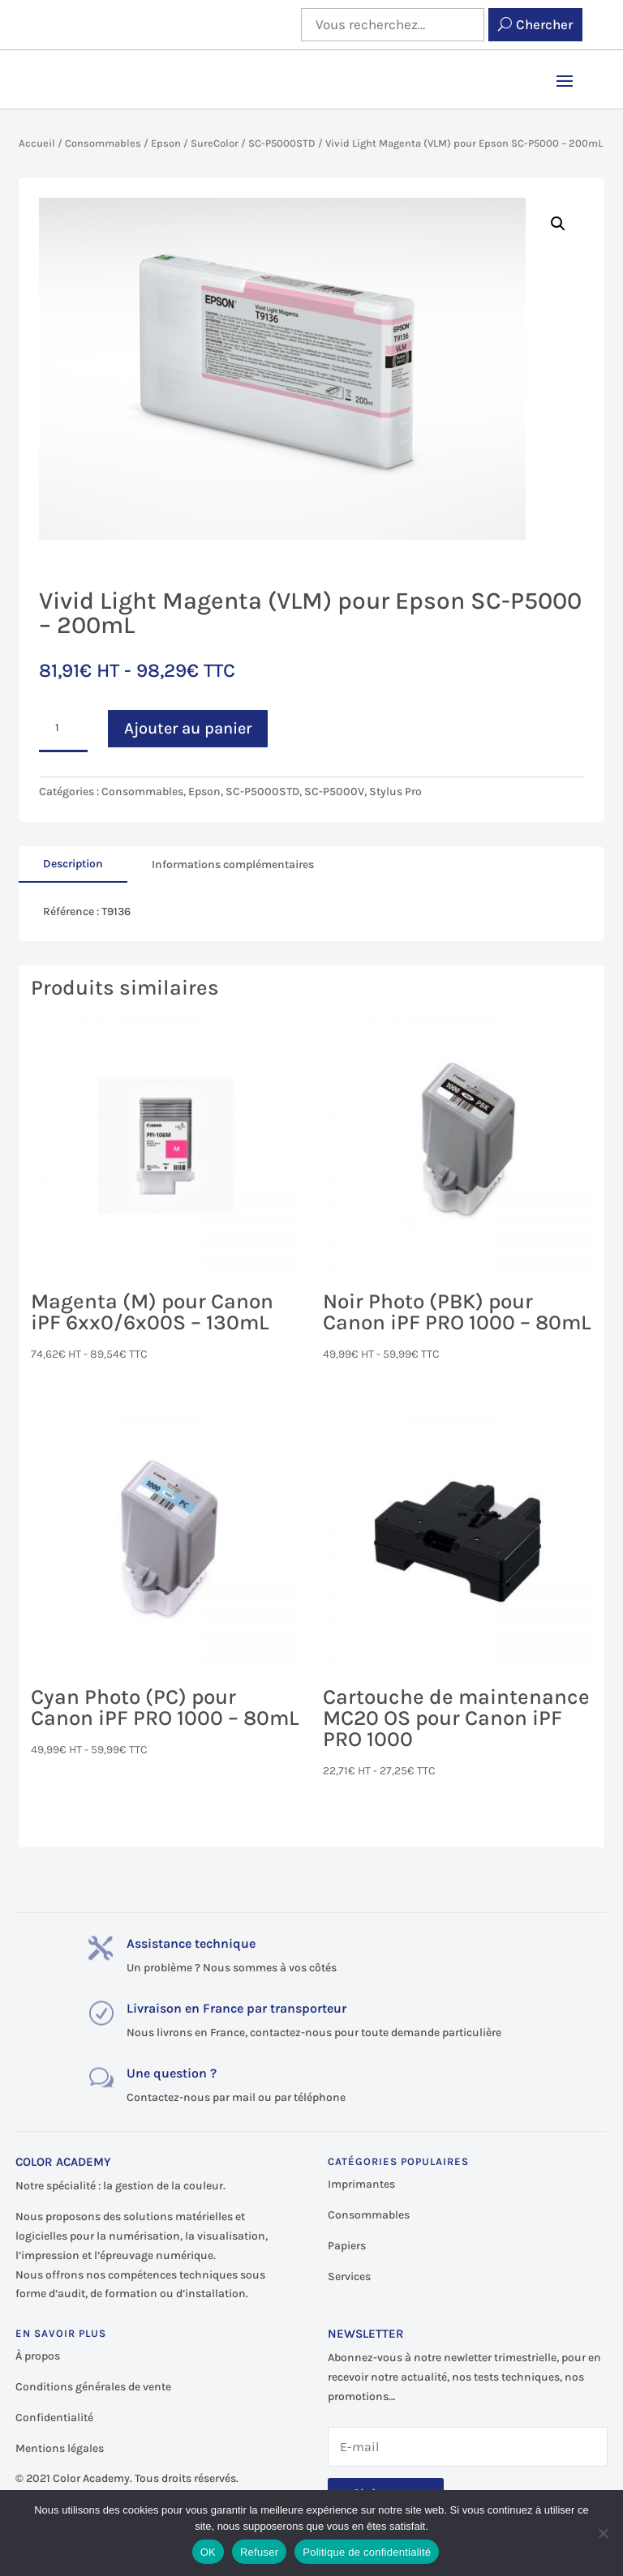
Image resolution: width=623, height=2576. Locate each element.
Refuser (259, 2552)
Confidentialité (54, 2417)
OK (208, 2552)
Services (349, 2276)
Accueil (37, 143)
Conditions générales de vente (93, 2387)
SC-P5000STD (282, 143)
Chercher (544, 24)
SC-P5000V (334, 791)
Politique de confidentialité (367, 2552)
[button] (558, 223)
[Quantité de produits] (63, 729)
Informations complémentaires (233, 864)
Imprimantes (361, 2184)
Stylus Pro (395, 791)
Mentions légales (59, 2448)
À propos (37, 2356)
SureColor (214, 143)
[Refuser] (603, 2533)
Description (73, 864)
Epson (166, 143)
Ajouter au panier (187, 728)
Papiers (347, 2246)
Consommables (103, 143)
